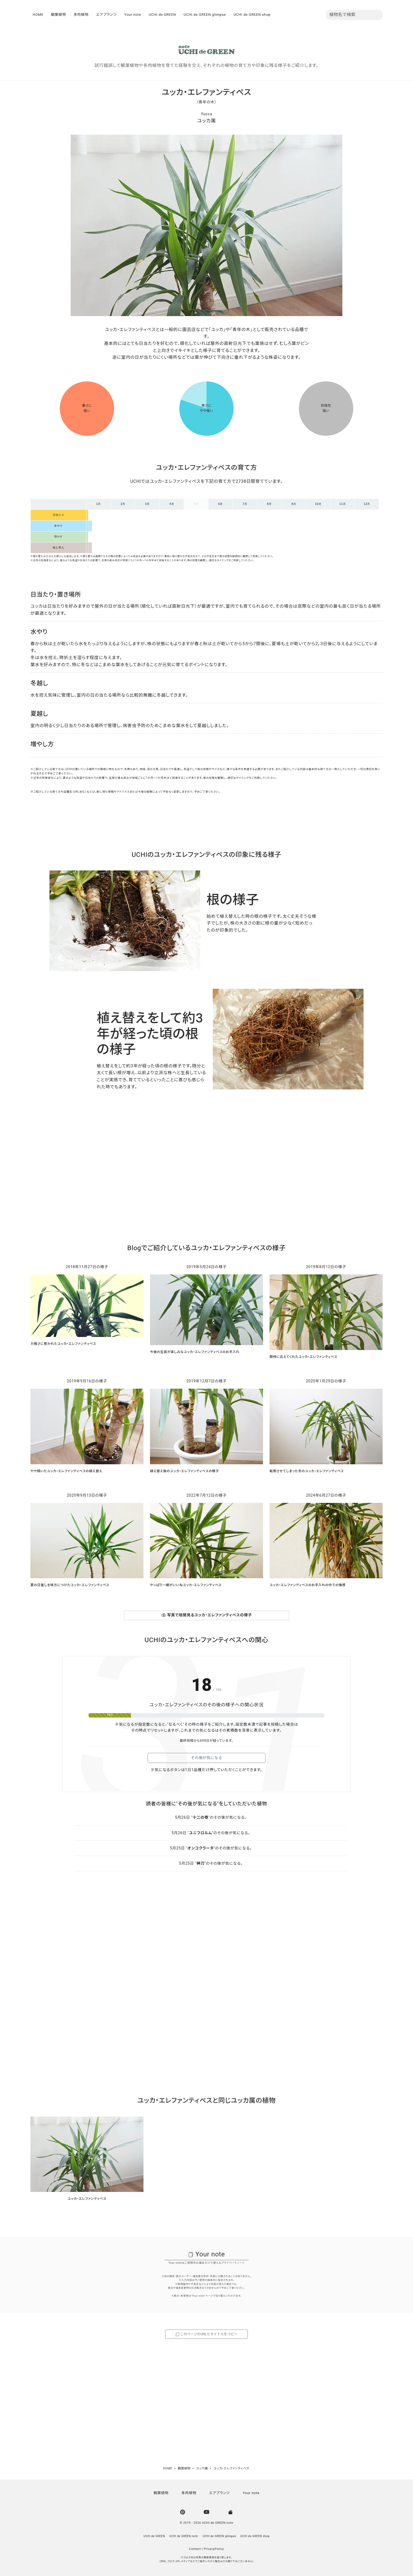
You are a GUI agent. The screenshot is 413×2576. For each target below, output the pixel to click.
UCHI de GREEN (162, 14)
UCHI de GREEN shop (251, 14)
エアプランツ (106, 14)
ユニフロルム (200, 1833)
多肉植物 (81, 14)
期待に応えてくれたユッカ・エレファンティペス (303, 1356)
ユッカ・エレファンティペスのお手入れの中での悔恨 (308, 1585)
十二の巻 (201, 1817)
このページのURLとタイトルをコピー (206, 2334)
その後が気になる (206, 1758)
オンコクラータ (200, 1848)
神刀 (200, 1863)
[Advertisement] (206, 1174)
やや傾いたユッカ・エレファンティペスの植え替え (66, 1471)
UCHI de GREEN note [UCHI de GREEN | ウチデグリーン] (217, 2523)
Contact (195, 2549)
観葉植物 (58, 14)
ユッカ (204, 121)
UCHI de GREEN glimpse (205, 14)
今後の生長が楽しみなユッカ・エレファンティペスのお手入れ (194, 1351)
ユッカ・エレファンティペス (87, 2198)
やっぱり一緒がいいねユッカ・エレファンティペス (185, 1585)
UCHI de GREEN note (183, 2536)
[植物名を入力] (354, 15)
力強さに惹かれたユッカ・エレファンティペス (63, 1343)
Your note (132, 14)
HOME (38, 14)
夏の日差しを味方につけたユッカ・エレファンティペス (69, 1585)
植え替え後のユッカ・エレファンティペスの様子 (184, 1471)
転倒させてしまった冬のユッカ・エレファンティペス (307, 1471)
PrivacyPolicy (214, 2549)
